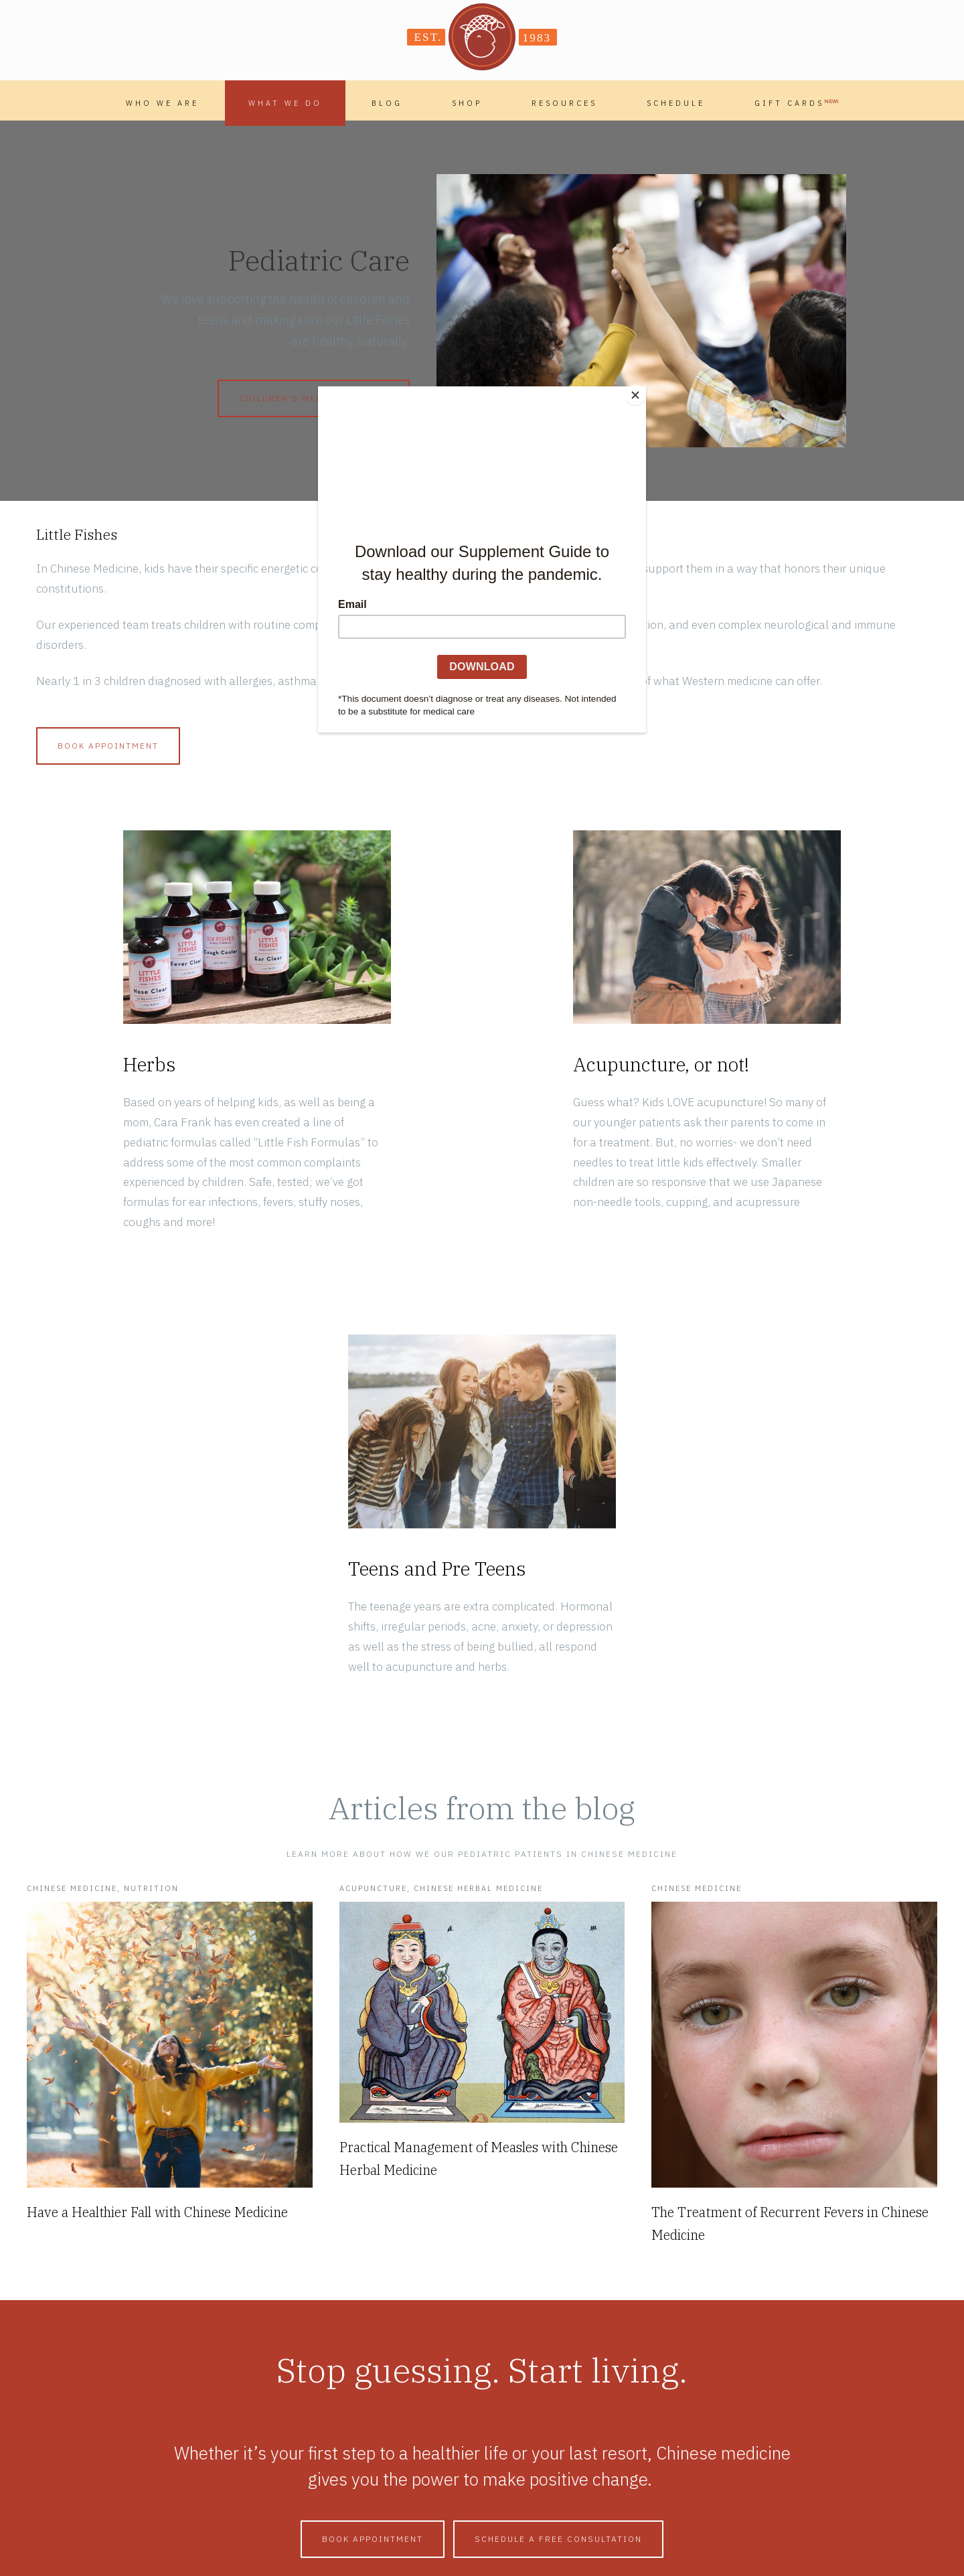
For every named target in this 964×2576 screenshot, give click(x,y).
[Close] (643, 390)
